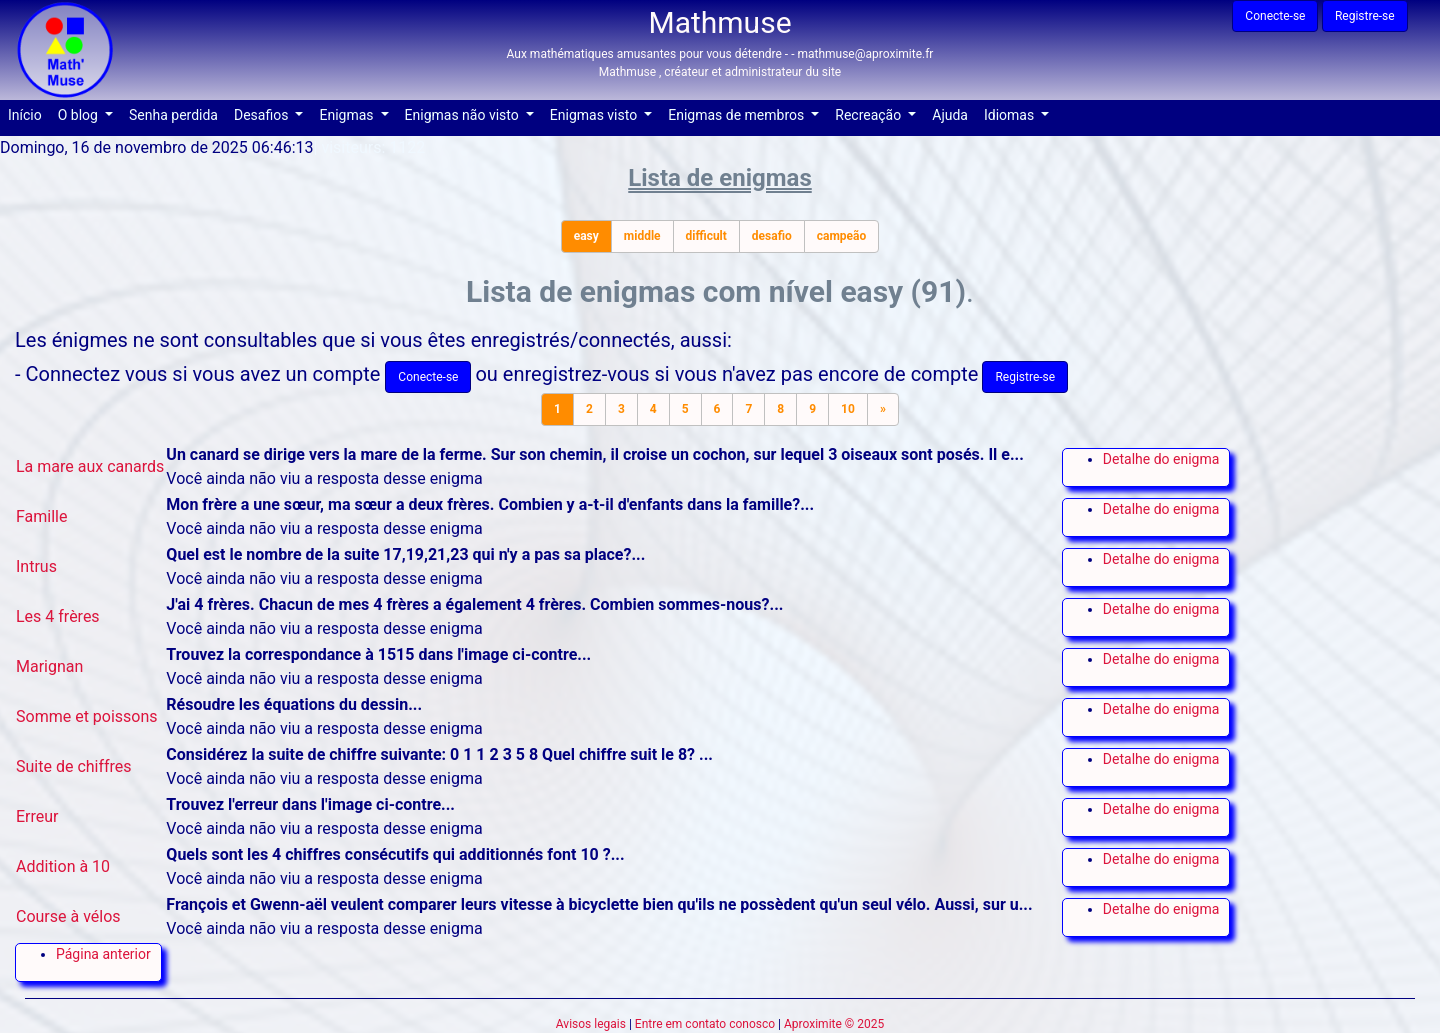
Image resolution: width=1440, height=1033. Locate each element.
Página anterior (103, 954)
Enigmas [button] (348, 115)
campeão (842, 236)
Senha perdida (177, 114)
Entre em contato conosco (705, 1024)
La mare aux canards (90, 466)
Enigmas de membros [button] (737, 115)
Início (29, 114)
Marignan (49, 666)
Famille (41, 516)
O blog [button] (80, 115)
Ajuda (954, 114)
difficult (706, 236)
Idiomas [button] (1011, 115)
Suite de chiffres (74, 766)
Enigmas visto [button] (595, 115)
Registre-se (1365, 16)
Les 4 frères (58, 616)
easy (586, 236)
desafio (772, 236)
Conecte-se (1275, 16)
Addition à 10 (63, 866)
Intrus (36, 566)
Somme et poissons (87, 716)
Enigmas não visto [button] (464, 115)
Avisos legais (591, 1024)
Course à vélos (68, 916)
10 (848, 409)
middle (642, 236)
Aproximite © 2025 (834, 1024)
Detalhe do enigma (1161, 459)
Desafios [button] (263, 115)
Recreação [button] (869, 115)
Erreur (37, 816)
